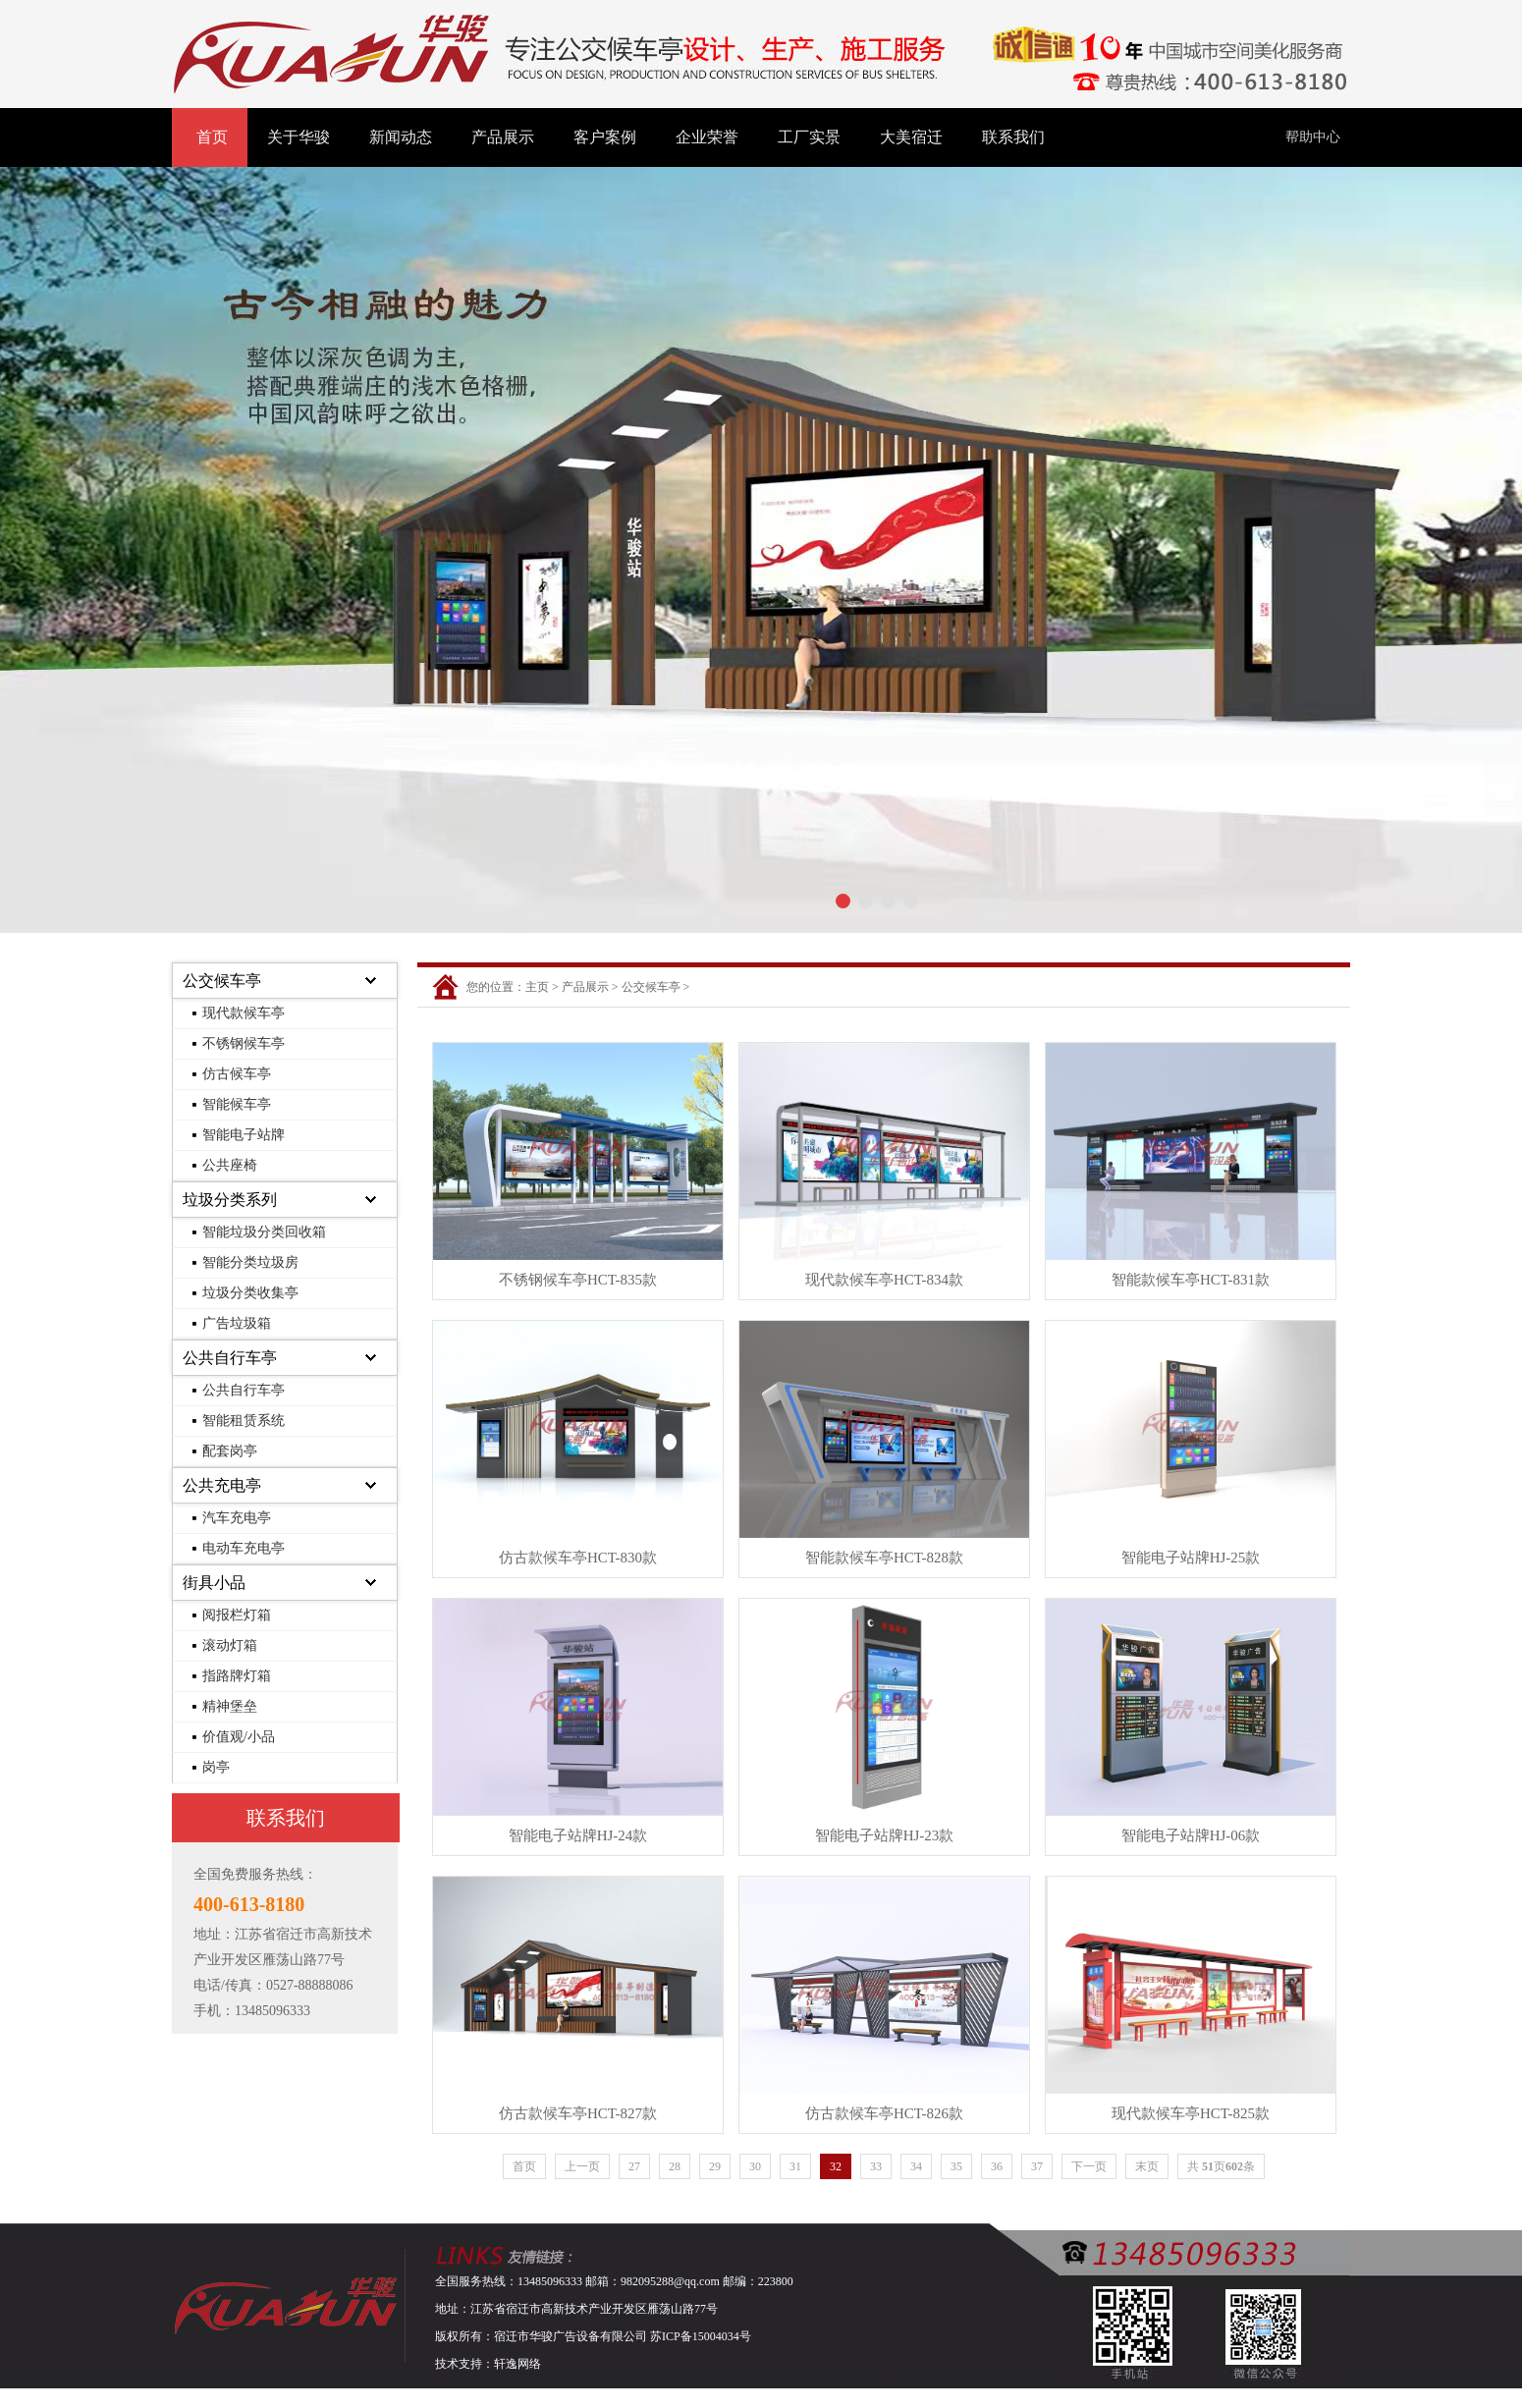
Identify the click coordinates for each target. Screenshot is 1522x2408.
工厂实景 (809, 137)
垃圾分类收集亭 (250, 1293)
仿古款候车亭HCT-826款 (884, 2113)
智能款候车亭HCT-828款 (884, 1557)
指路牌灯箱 (236, 1676)
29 (715, 2166)
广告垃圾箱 (236, 1323)
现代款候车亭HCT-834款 (884, 1279)
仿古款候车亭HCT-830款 (578, 1557)
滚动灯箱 (229, 1645)
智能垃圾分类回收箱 (264, 1232)
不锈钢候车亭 (243, 1043)
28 (674, 2166)
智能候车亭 (236, 1104)
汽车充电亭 (236, 1517)
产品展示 (502, 137)
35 (956, 2166)
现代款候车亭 (243, 1013)
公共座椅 (229, 1165)
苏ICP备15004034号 (700, 2336)
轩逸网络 (517, 2364)
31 (795, 2166)
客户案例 (604, 137)
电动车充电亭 (243, 1548)
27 (634, 2166)
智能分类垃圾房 (250, 1262)
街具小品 (214, 1582)
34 (916, 2166)
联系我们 (1013, 137)
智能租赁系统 (243, 1420)
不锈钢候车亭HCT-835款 (578, 1279)
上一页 (582, 2166)
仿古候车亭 (236, 1074)
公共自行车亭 (230, 1357)
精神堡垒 (229, 1706)
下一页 (1089, 2166)
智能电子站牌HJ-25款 (1191, 1557)
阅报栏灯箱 (236, 1615)
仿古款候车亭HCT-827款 (578, 2113)
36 (997, 2166)
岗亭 (216, 1767)
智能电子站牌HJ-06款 (1191, 1835)
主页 (537, 987)
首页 (212, 137)
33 (876, 2166)
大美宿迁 (911, 137)
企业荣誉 (707, 137)
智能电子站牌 (243, 1134)
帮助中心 (1312, 137)
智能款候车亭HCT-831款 (1191, 1279)
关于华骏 (298, 137)
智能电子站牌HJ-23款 (884, 1835)
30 (755, 2166)
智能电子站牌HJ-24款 (578, 1835)
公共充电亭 (222, 1485)
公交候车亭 (222, 980)
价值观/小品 (238, 1736)
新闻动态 (400, 137)
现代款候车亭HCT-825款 (1191, 2113)
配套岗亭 (229, 1451)
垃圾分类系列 (230, 1199)
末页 (1147, 2166)
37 (1037, 2166)
